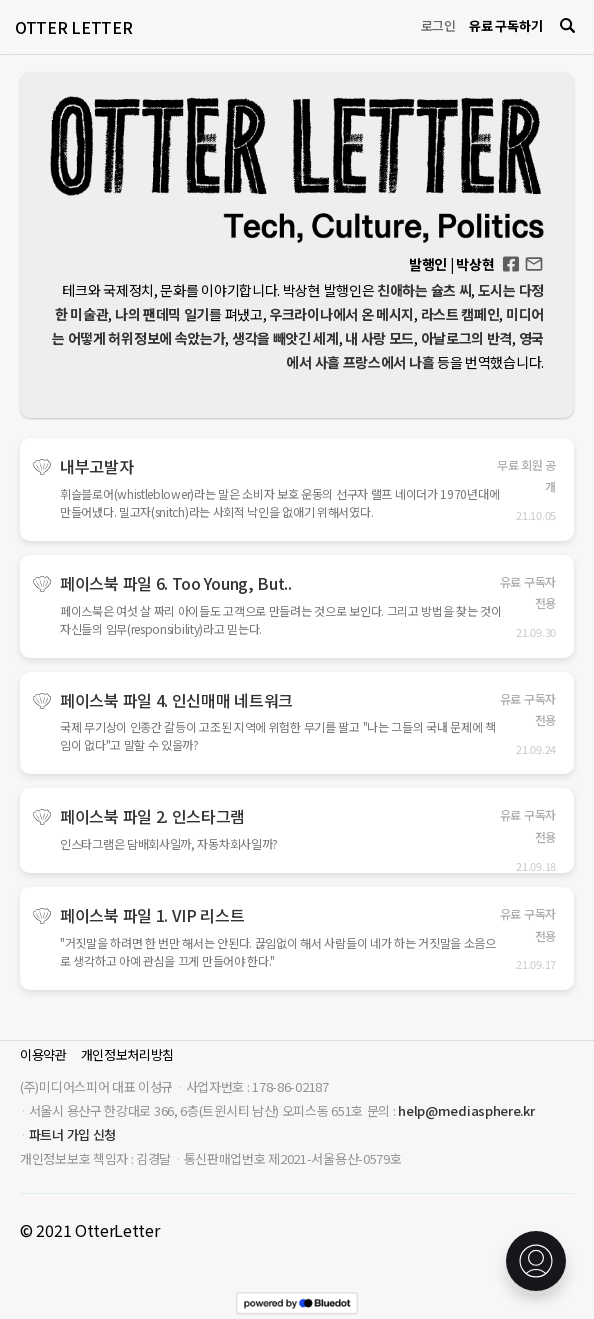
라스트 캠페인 (460, 314)
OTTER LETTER (73, 27)
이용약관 (43, 1054)
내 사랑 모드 (379, 338)
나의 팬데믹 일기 (162, 314)
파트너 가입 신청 (72, 1134)
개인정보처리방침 (128, 1054)
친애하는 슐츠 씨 (424, 290)
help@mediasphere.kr (466, 1110)
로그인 (438, 25)
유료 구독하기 (505, 25)
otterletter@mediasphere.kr (534, 262)
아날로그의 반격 (467, 338)
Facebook (511, 258)
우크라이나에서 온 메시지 (341, 314)
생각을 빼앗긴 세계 (285, 338)
